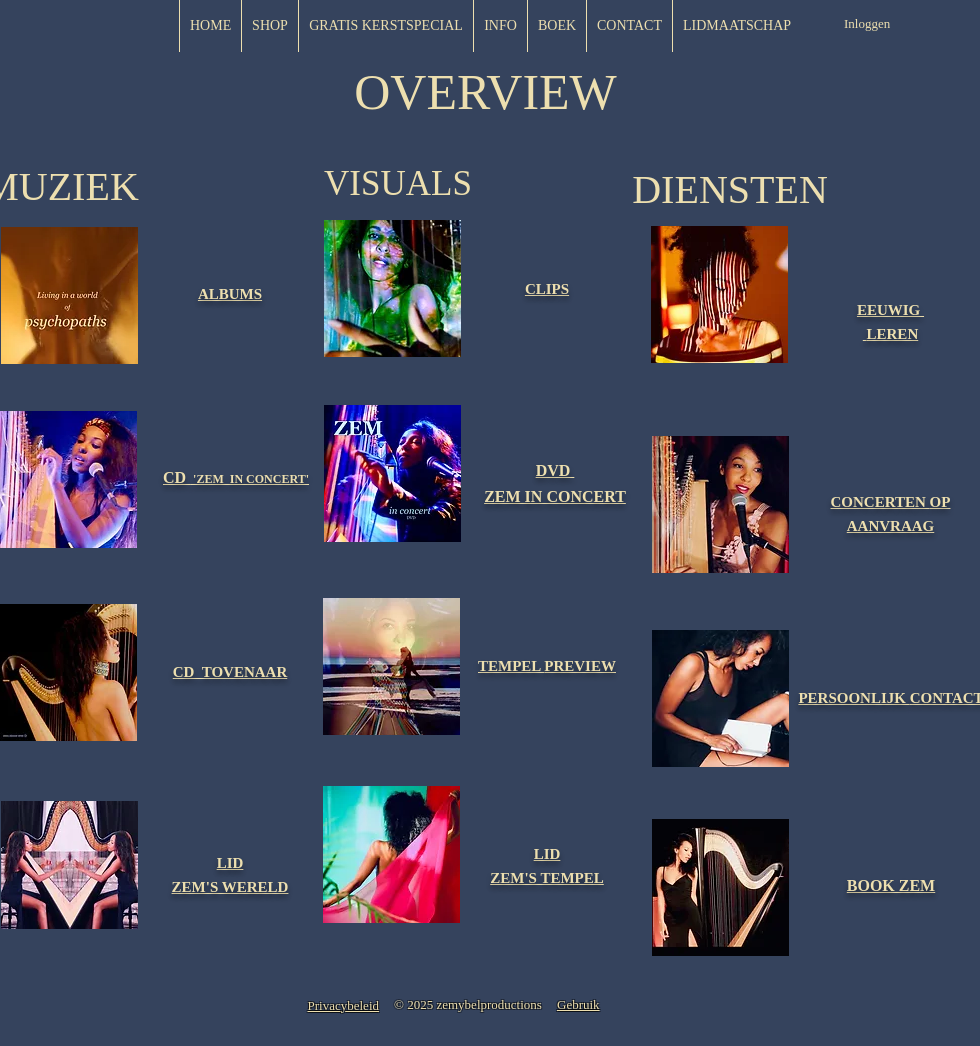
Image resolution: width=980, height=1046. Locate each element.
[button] (736, 26)
